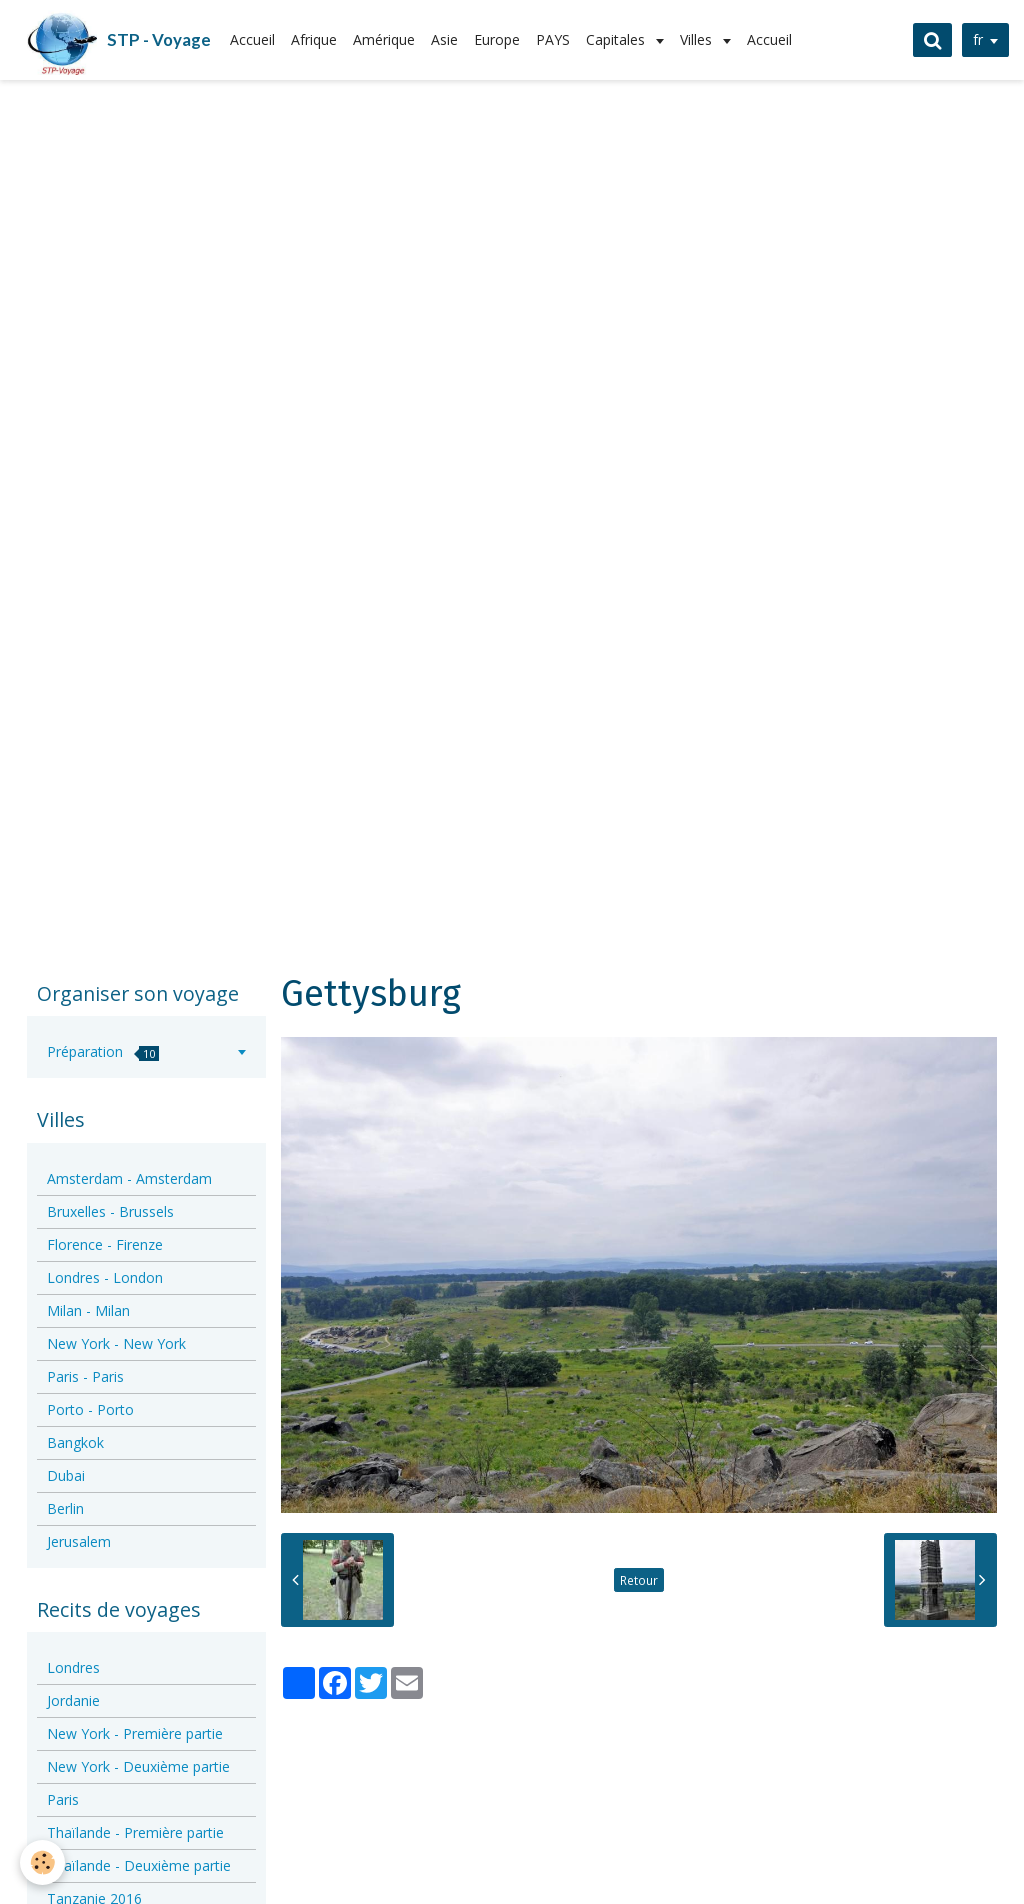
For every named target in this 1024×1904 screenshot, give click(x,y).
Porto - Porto (90, 1409)
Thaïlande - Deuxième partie (139, 1865)
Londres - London (105, 1277)
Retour (639, 1580)
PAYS (553, 39)
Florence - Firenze (105, 1244)
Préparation (103, 1051)
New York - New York (116, 1343)
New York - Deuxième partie (138, 1766)
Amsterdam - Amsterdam (129, 1178)
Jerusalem (79, 1541)
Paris (63, 1799)
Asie (444, 39)
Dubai (66, 1475)
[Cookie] (42, 1862)
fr (975, 39)
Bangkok (75, 1442)
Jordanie (73, 1700)
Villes (698, 39)
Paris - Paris (85, 1376)
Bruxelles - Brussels (110, 1211)
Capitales (617, 39)
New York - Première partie (135, 1733)
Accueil (252, 39)
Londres (73, 1667)
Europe (497, 39)
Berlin (65, 1508)
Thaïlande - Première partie (135, 1832)
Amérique (384, 39)
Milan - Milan (88, 1310)
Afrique (314, 39)
